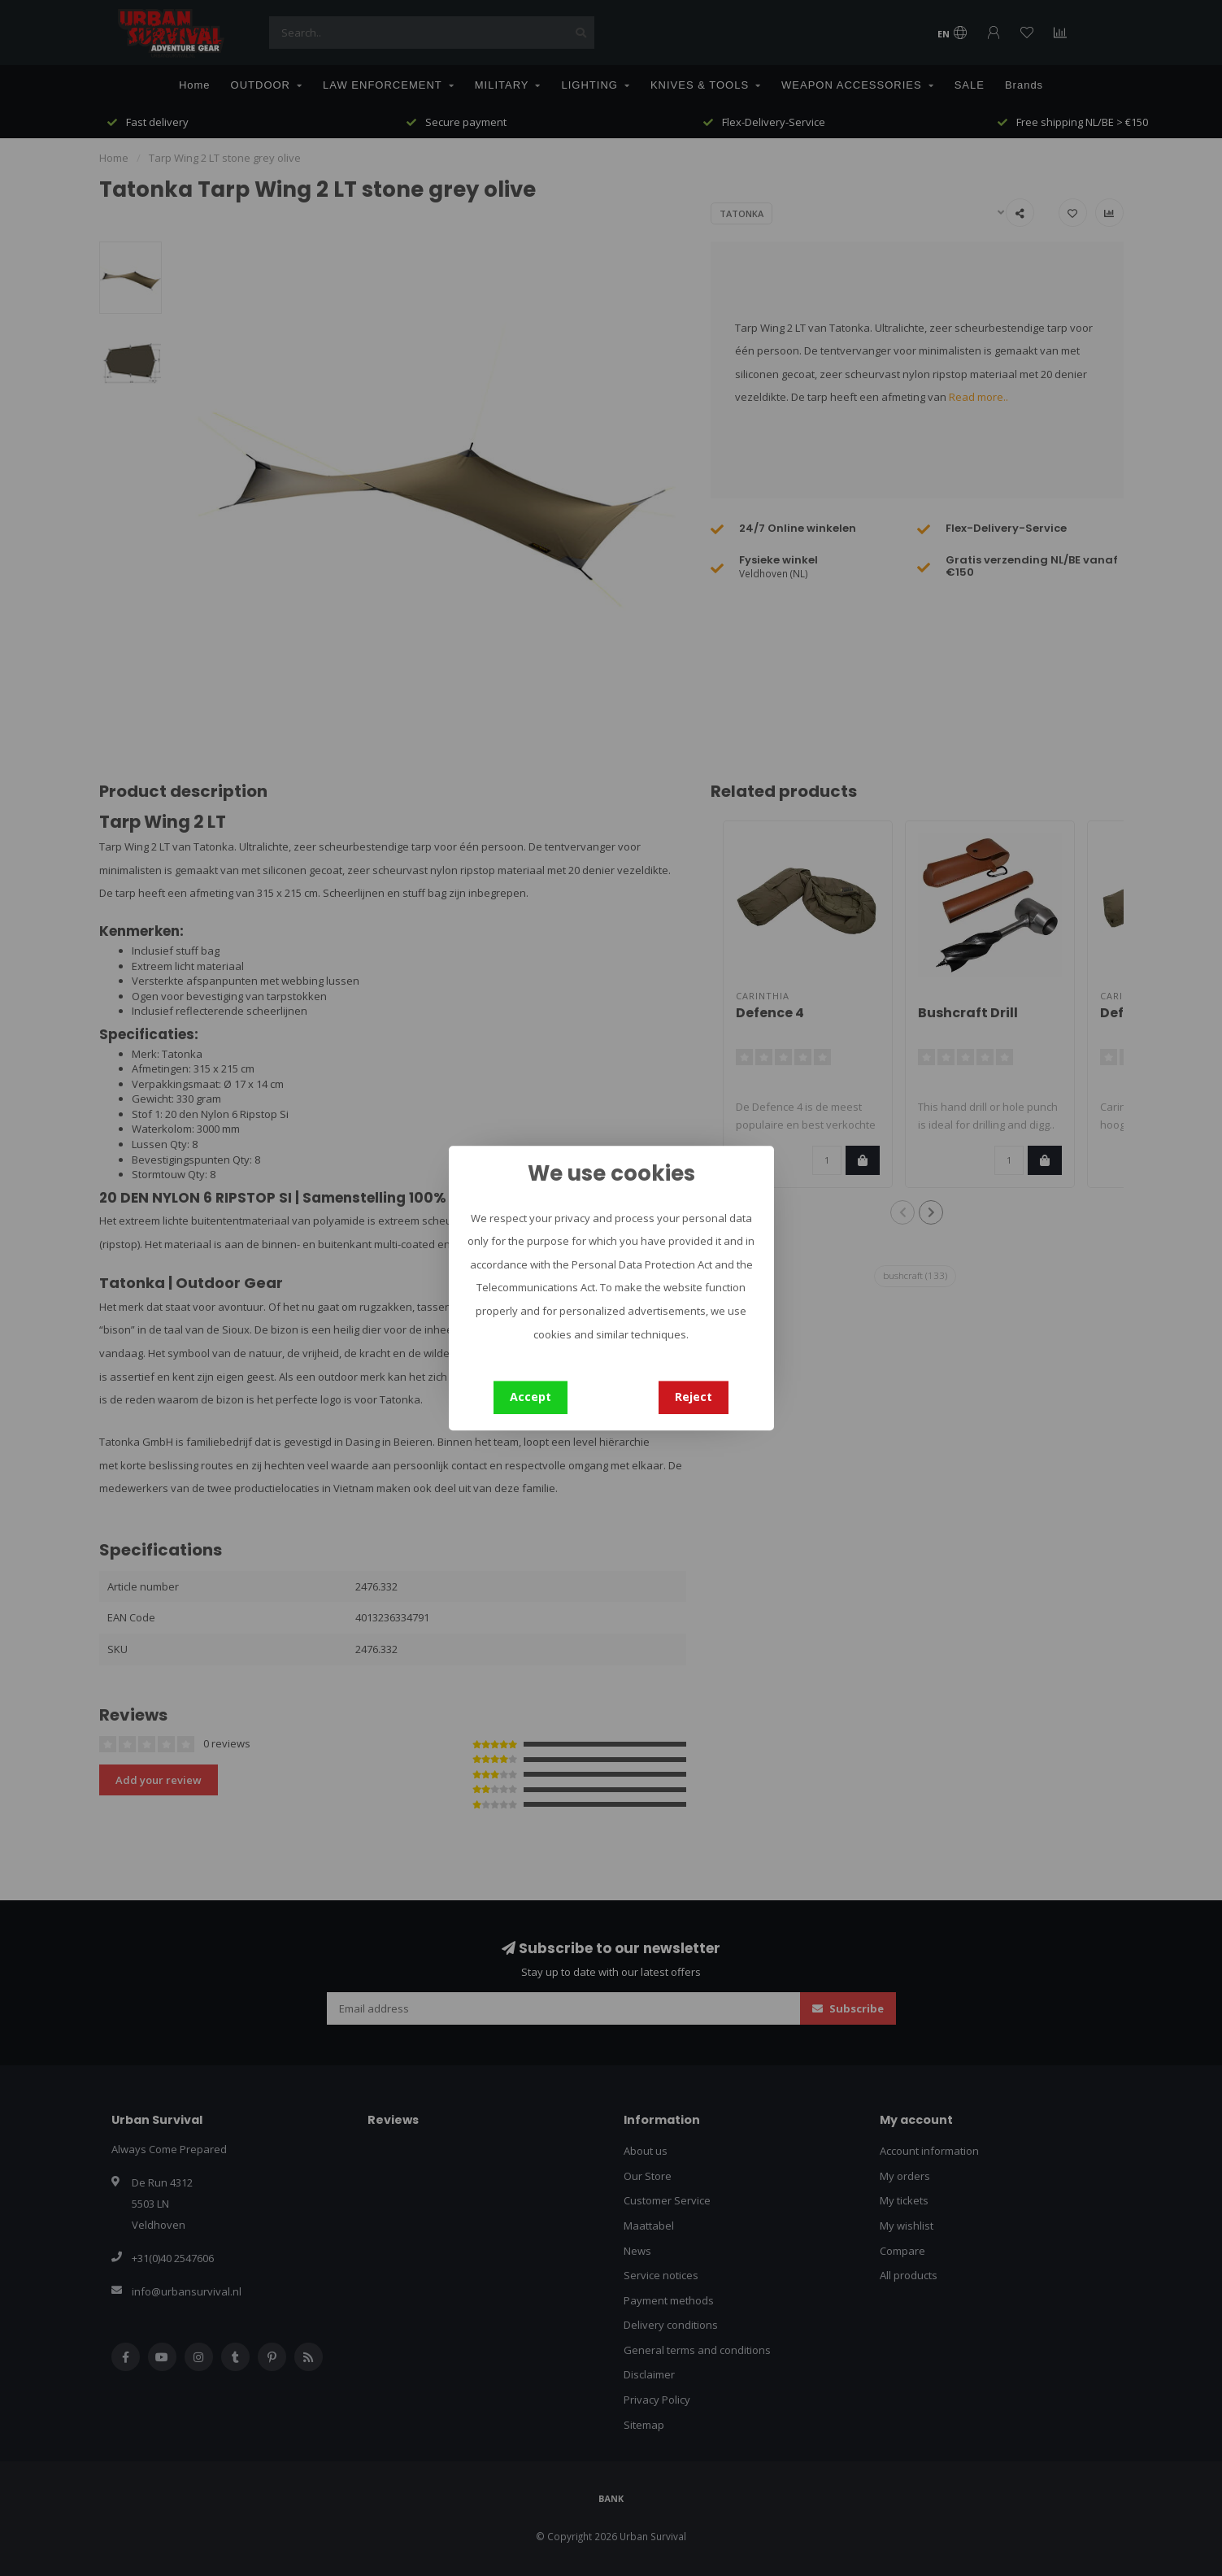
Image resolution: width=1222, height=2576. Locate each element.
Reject (693, 1396)
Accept (530, 1396)
